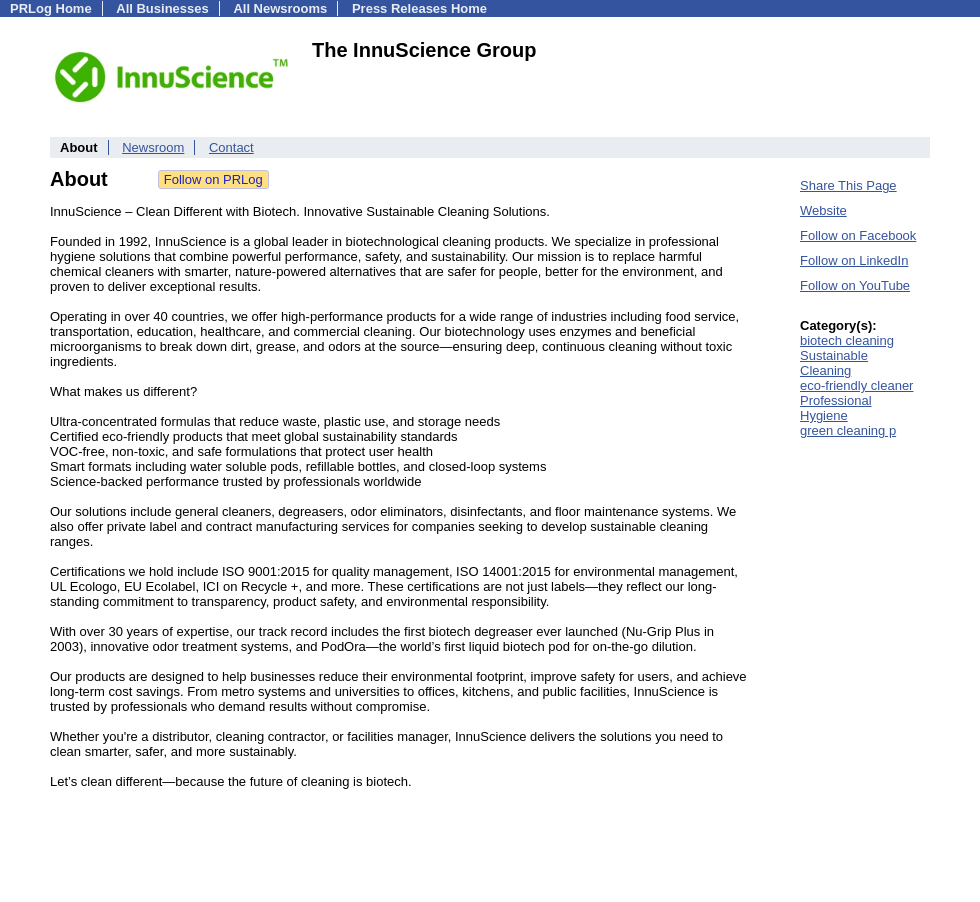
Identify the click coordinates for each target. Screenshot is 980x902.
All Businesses (162, 8)
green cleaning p (848, 430)
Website (823, 210)
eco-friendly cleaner (856, 385)
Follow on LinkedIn (854, 260)
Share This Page (848, 185)
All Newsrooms (280, 8)
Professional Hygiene (836, 408)
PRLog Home (51, 8)
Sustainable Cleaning (834, 363)
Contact (231, 147)
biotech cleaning (847, 340)
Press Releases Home (419, 8)
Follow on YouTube (855, 285)
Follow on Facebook (858, 235)
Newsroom (153, 147)
